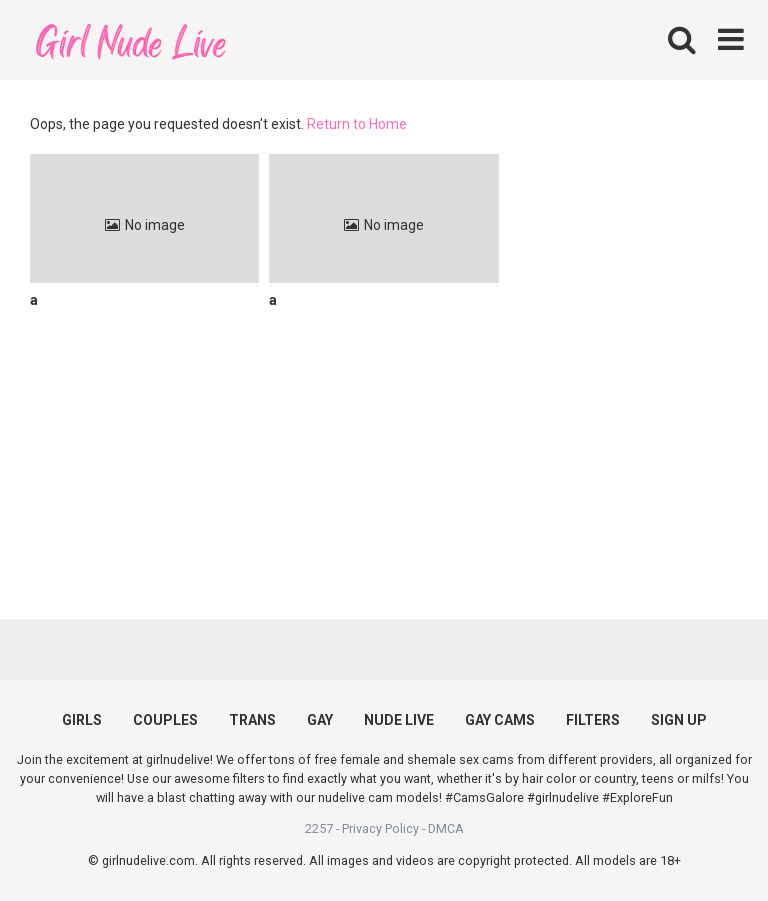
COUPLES (165, 720)
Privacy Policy (380, 828)
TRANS (252, 720)
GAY (320, 720)
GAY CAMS (500, 720)
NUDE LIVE (399, 720)
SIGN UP (679, 720)
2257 (319, 828)
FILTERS (593, 720)
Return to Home (357, 124)
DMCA (446, 828)
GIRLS (82, 720)
